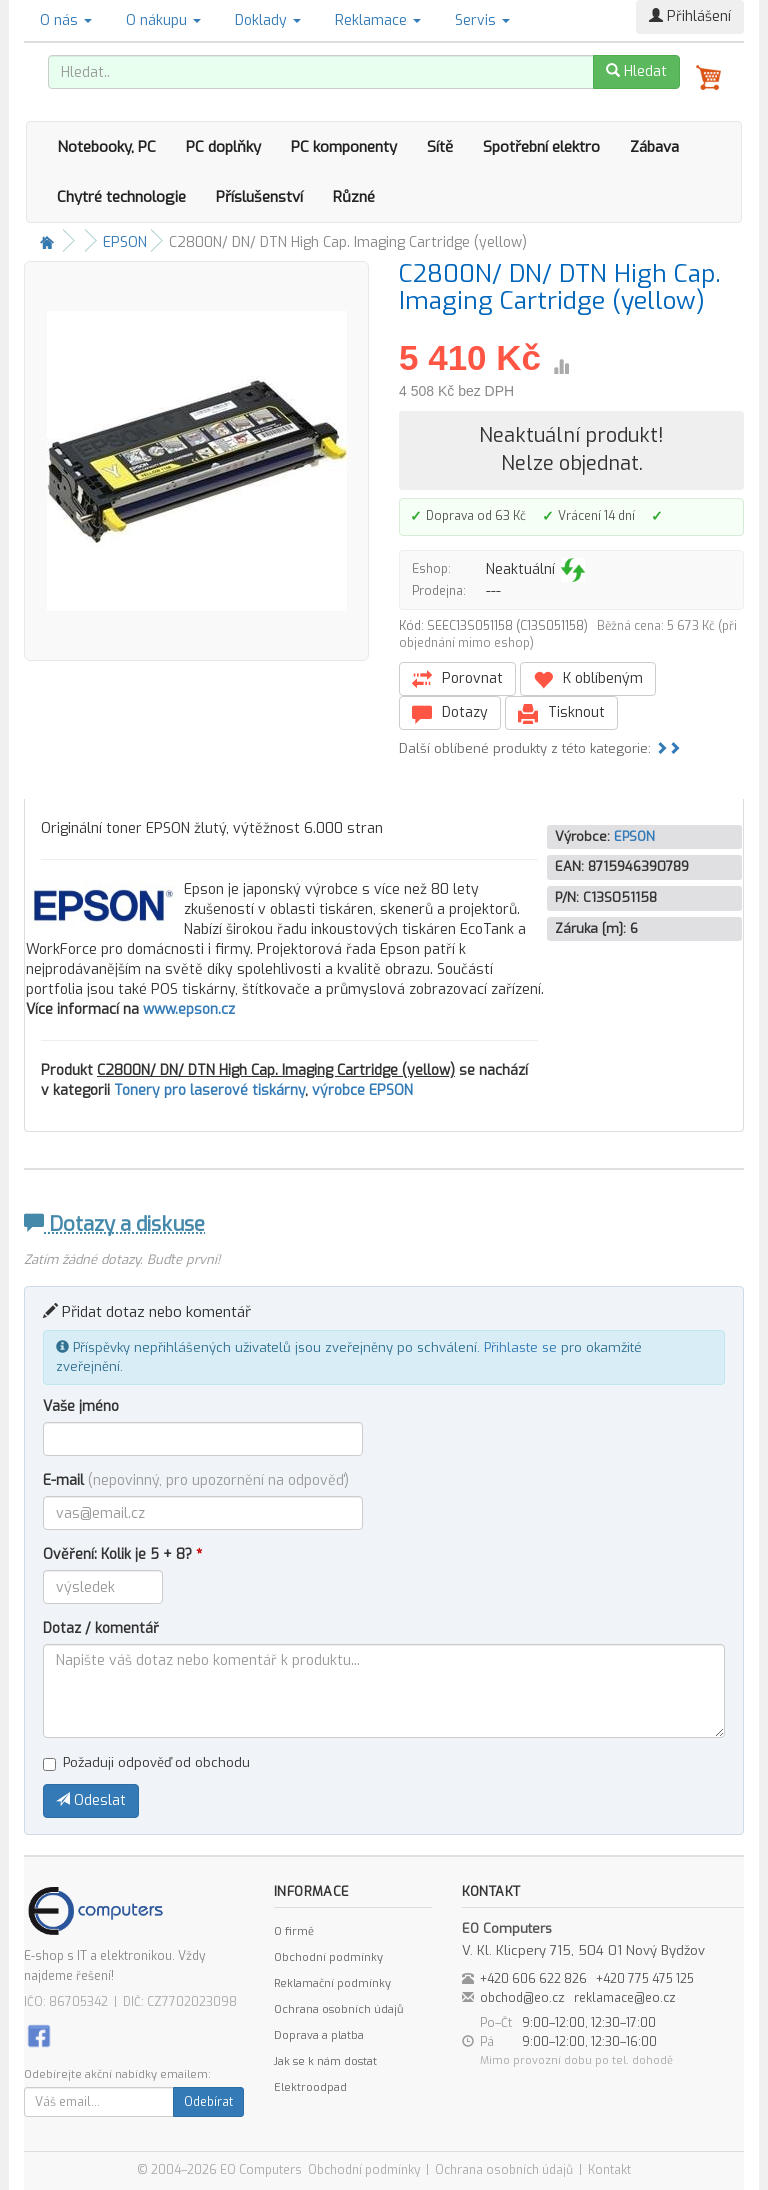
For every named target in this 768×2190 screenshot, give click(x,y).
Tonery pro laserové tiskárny (209, 1090)
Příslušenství (259, 197)
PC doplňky (223, 147)
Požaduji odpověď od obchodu (146, 1762)
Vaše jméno (81, 1406)
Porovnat (457, 679)
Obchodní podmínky (328, 1957)
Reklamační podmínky (332, 1983)
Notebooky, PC (106, 147)
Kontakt (609, 2170)
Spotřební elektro (541, 147)
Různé (354, 197)
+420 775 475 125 (645, 1979)
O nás (66, 20)
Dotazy (450, 713)
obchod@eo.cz (522, 1998)
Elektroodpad (310, 2087)
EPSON (125, 242)
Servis (482, 20)
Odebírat (208, 2102)
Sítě (440, 147)
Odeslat (91, 1800)
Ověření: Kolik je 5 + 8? (122, 1554)
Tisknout (561, 713)
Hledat (636, 71)
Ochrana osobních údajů (338, 2009)
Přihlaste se (520, 1347)
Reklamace (378, 20)
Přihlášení (690, 16)
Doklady (268, 20)
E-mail (196, 1480)
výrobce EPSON (362, 1090)
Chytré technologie (121, 197)
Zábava (654, 147)
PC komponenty (344, 147)
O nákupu (163, 20)
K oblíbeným (588, 679)
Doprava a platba (319, 2035)
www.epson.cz (189, 1009)
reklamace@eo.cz (625, 1998)
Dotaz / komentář (101, 1628)
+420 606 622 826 (533, 1979)
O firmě (294, 1931)
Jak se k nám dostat (325, 2061)
